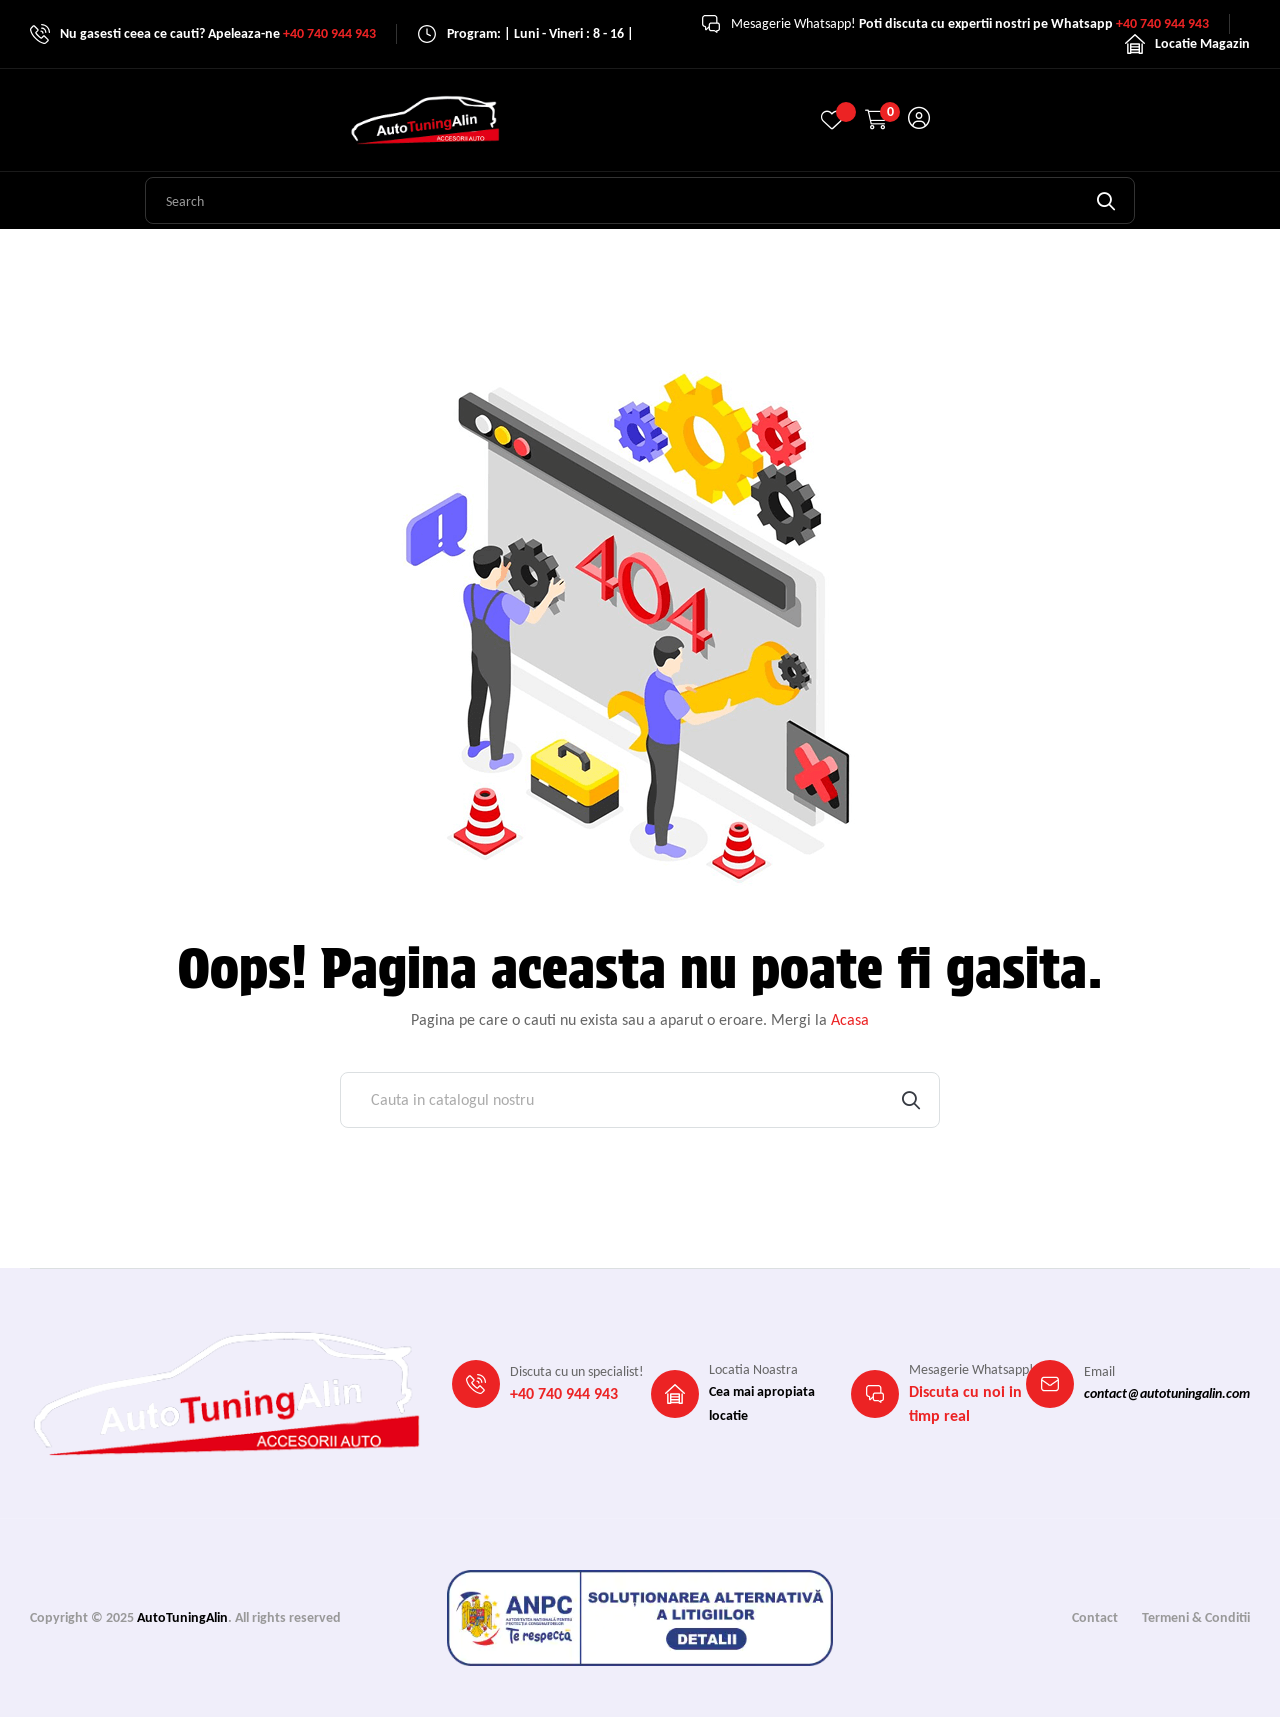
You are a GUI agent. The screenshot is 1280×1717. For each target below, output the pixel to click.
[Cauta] (640, 1100)
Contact (1095, 1617)
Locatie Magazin (1202, 43)
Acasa (850, 1019)
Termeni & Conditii (1196, 1617)
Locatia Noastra (753, 1369)
